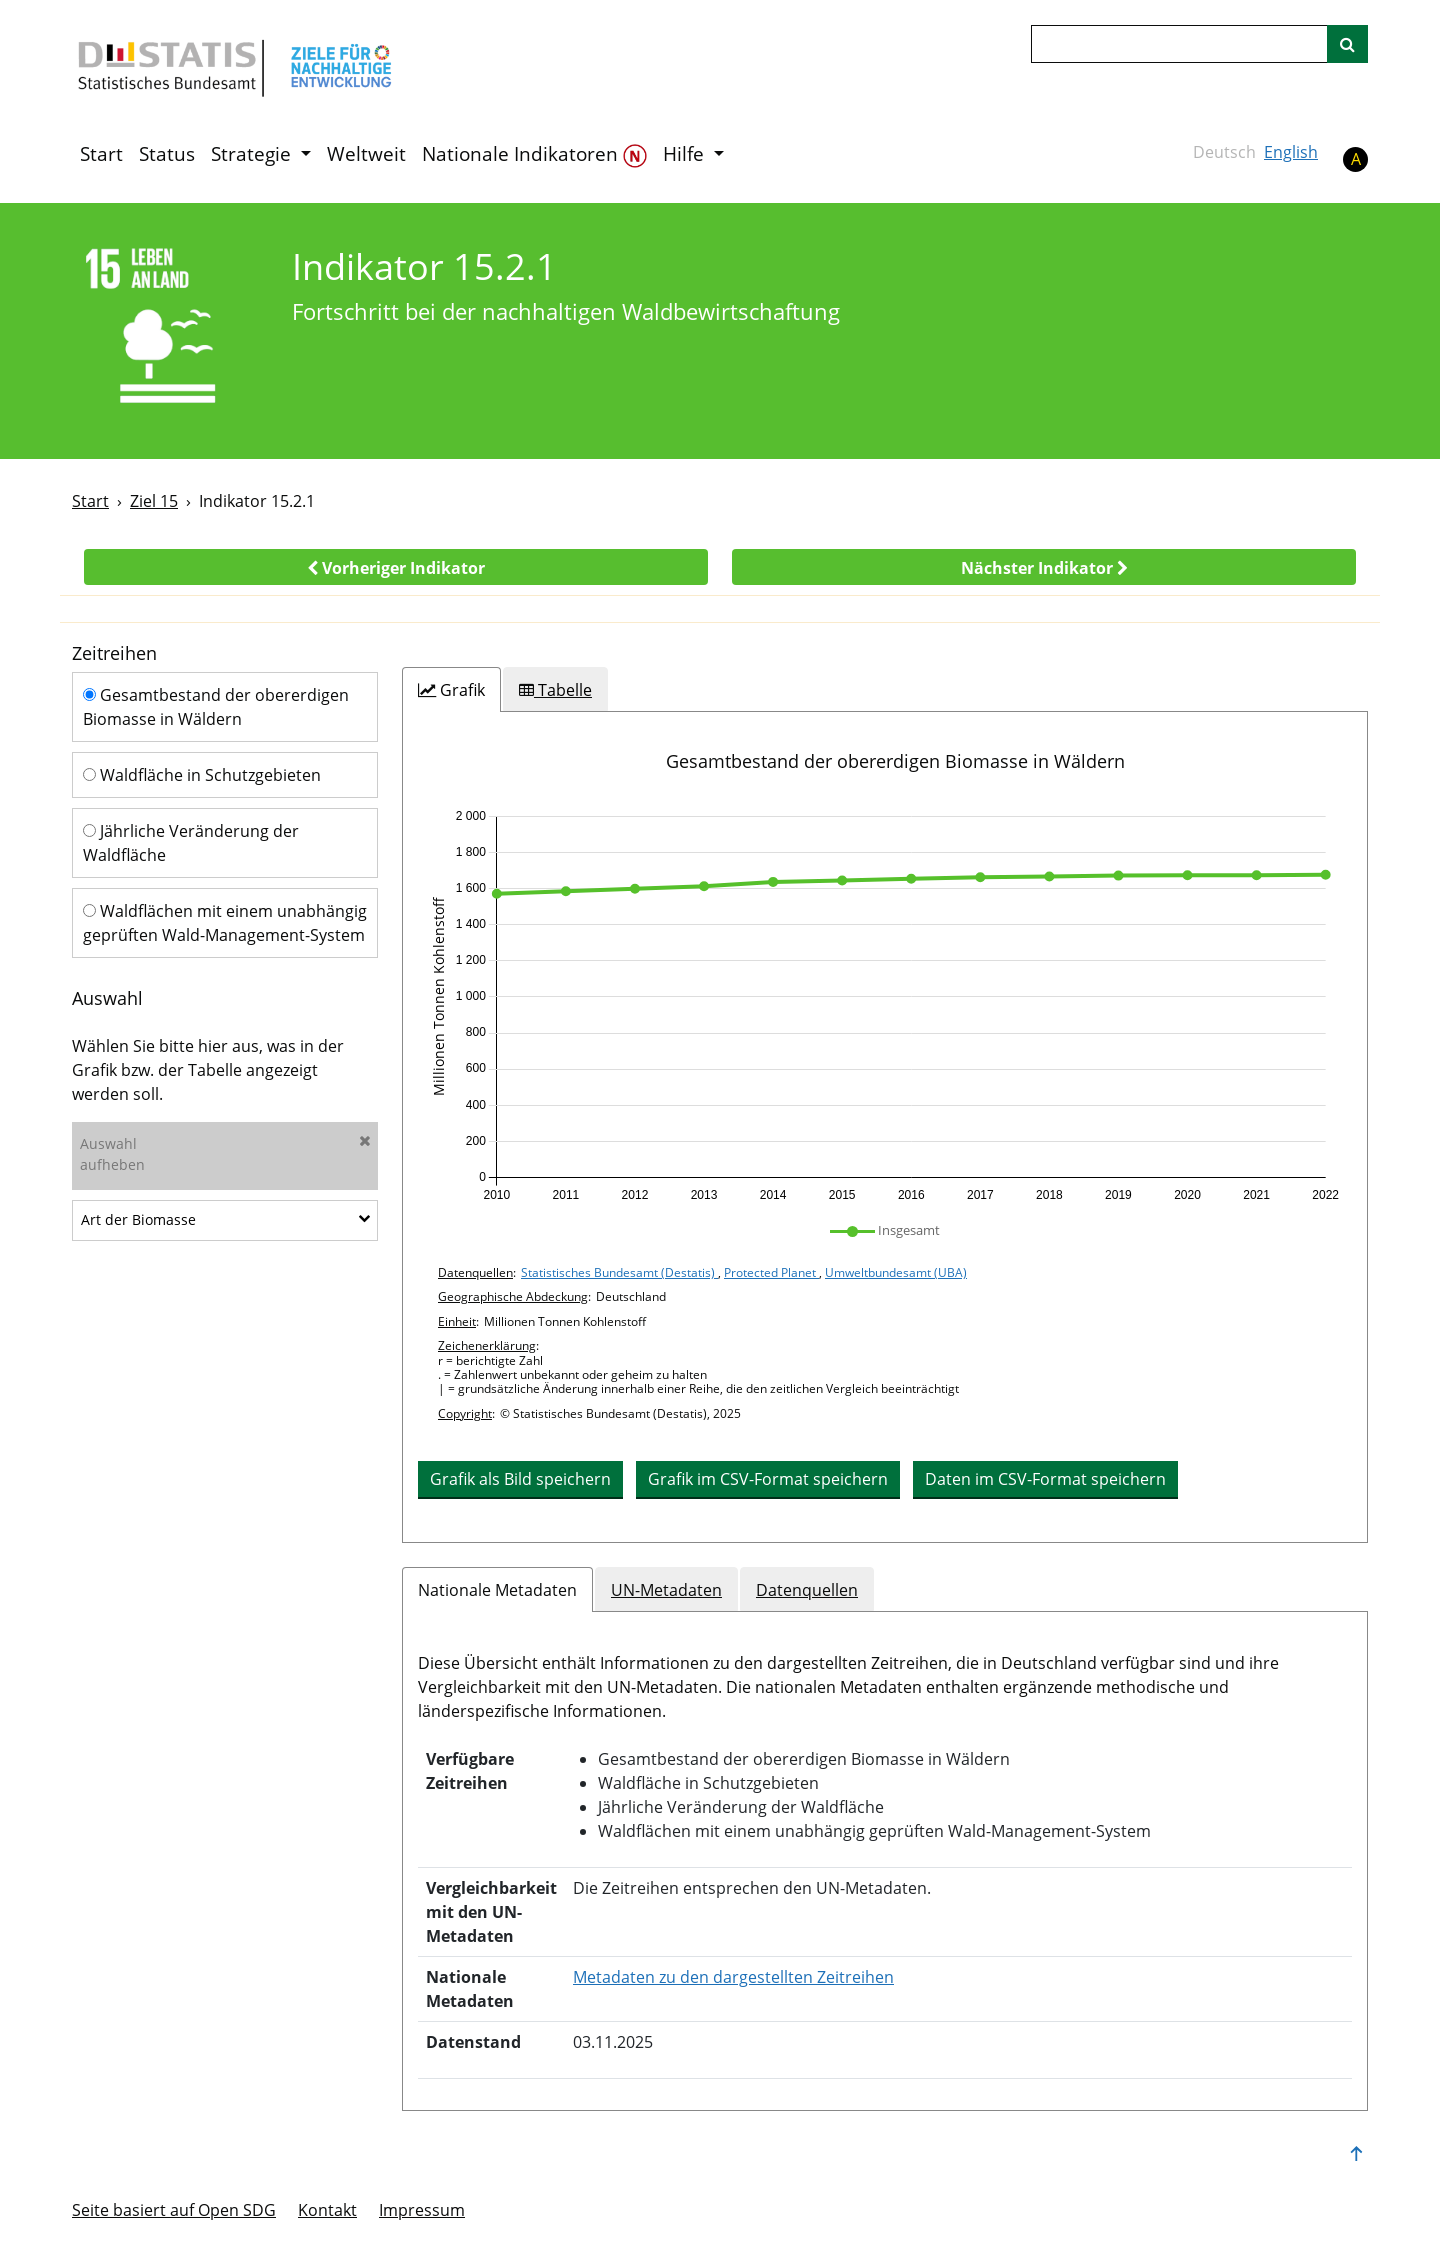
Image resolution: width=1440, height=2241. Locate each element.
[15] (168, 329)
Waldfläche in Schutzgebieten (202, 775)
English (1291, 152)
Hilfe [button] (686, 154)
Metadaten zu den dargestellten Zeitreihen (733, 1977)
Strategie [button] (253, 154)
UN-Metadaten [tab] (666, 1590)
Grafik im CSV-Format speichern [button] (768, 1479)
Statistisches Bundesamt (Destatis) (619, 1272)
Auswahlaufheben (225, 1154)
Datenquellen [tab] (807, 1590)
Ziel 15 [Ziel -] (154, 501)
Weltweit (366, 154)
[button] (396, 567)
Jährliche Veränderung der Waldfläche (191, 843)
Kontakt (327, 2210)
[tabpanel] (885, 1127)
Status (167, 154)
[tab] (451, 690)
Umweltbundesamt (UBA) (896, 1272)
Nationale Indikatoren (534, 154)
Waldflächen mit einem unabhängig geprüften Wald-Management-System (225, 923)
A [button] (1356, 159)
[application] (885, 1006)
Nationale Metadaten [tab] (497, 1590)
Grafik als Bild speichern (520, 1479)
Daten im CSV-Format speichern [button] (1045, 1479)
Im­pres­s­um (422, 2210)
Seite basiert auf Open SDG (174, 2210)
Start (101, 154)
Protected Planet (771, 1272)
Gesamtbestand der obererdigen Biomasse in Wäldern (216, 707)
